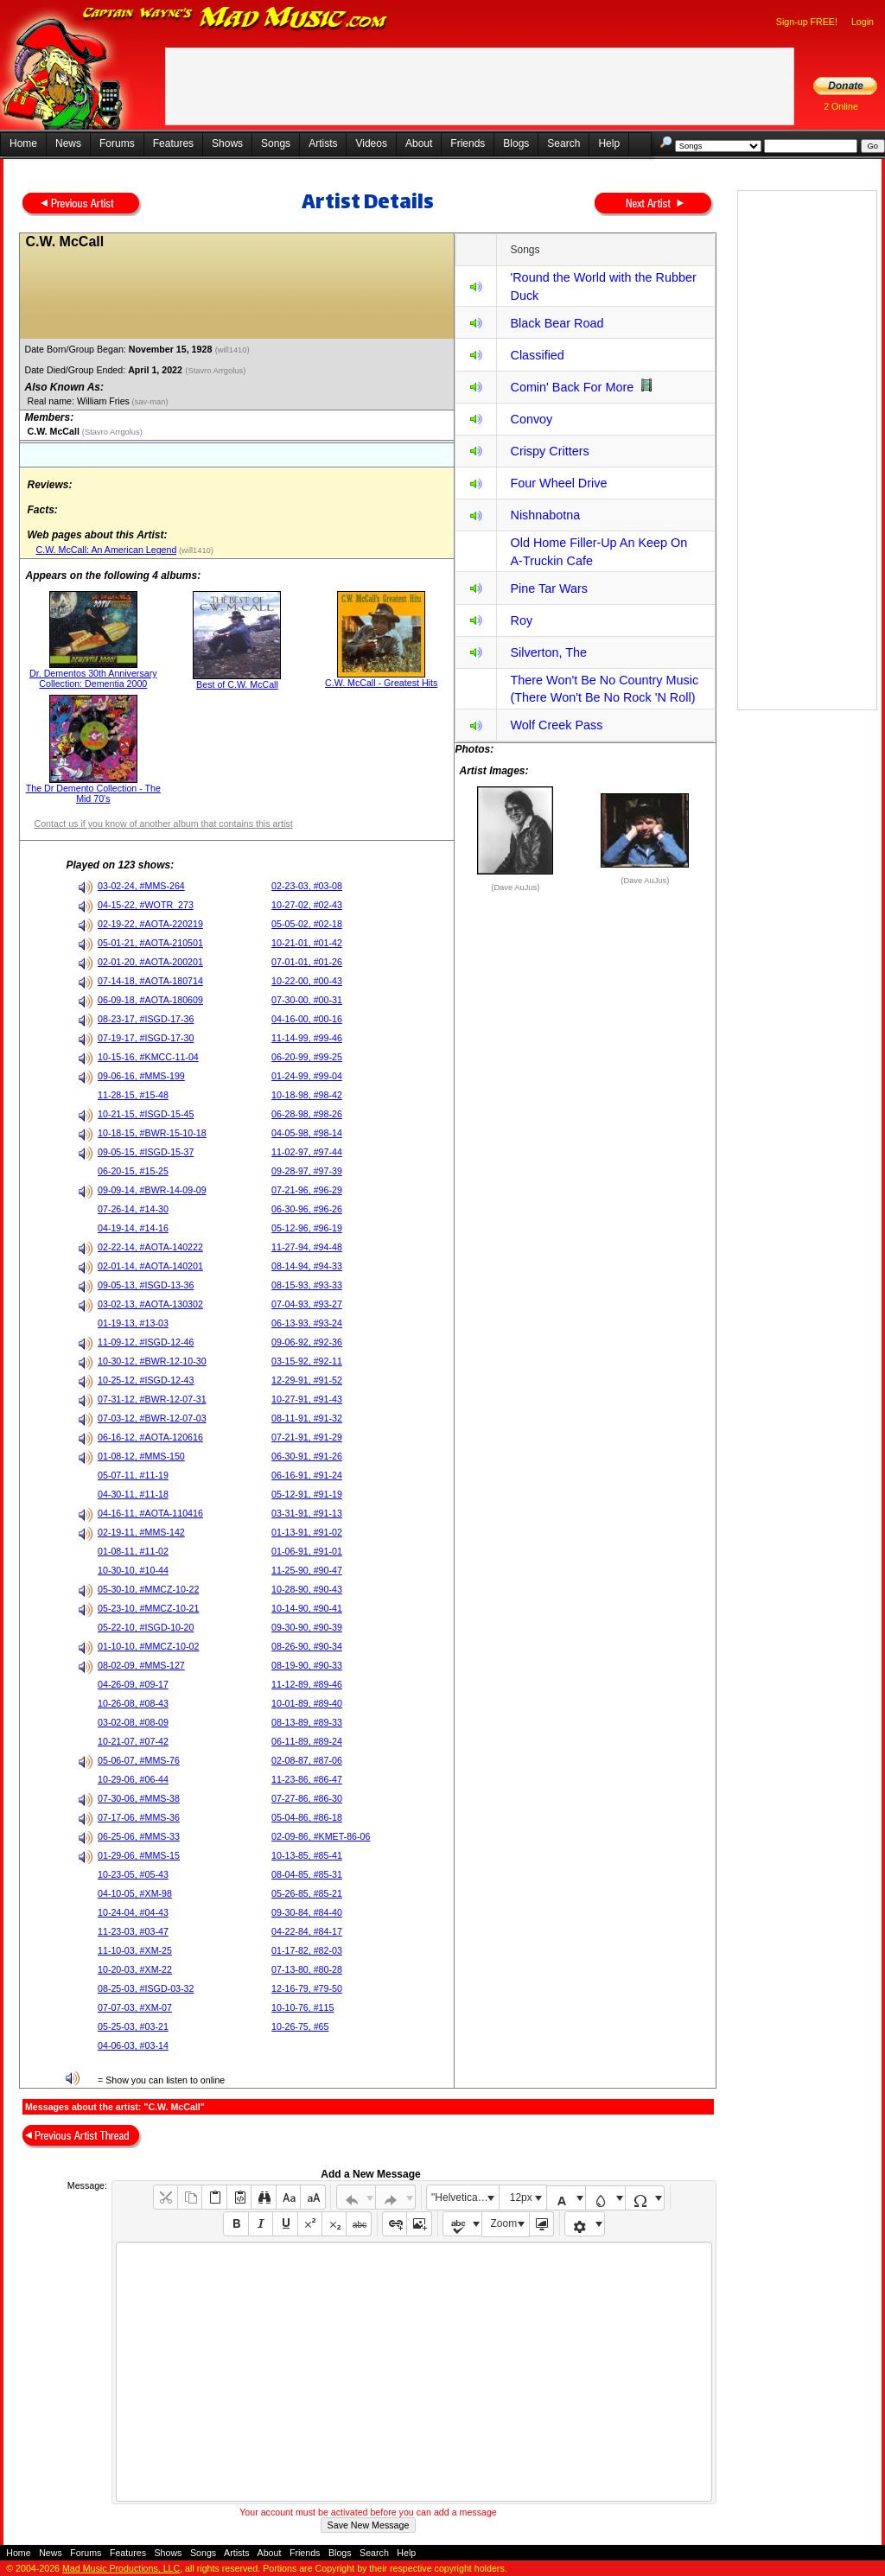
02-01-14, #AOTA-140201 (150, 1266)
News (68, 143)
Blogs (516, 143)
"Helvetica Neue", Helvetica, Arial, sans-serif (465, 2197)
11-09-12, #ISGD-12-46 (146, 1342)
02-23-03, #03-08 (306, 886)
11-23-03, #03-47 (133, 1931)
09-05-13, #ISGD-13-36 (146, 1285)
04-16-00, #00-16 (306, 1019)
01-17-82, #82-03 (306, 1950)
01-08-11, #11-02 (133, 1551)
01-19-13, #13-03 (133, 1323)
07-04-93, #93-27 (306, 1304)
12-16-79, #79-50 (306, 1988)
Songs (275, 143)
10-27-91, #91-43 (306, 1399)
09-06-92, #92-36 (306, 1342)
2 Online (841, 106)
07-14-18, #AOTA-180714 (150, 981)
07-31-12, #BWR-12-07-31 (152, 1399)
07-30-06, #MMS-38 (139, 1798)
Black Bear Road (556, 323)
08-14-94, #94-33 (306, 1266)
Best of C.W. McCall (237, 684)
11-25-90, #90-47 (306, 1570)
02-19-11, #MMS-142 (141, 1532)
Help (609, 143)
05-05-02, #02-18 (306, 924)
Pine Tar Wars (549, 588)
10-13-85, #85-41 (306, 1855)
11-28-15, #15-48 (133, 1095)
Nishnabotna (545, 515)
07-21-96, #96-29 (306, 1190)
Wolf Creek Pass (556, 725)
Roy (521, 620)
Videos (370, 143)
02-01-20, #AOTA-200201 (150, 962)
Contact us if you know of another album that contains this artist (163, 823)
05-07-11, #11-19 (133, 1475)
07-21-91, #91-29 (306, 1437)
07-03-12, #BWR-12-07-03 (152, 1418)
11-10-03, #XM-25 (135, 1950)
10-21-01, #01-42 (306, 943)
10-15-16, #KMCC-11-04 (148, 1057)
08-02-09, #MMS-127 (141, 1665)
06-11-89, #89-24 (306, 1741)
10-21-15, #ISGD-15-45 (146, 1114)
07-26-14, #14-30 (133, 1209)
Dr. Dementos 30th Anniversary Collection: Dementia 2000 (92, 678)
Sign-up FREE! (806, 21)
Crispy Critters (549, 451)
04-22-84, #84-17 (306, 1931)
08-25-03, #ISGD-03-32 (146, 1988)
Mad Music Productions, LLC (121, 2568)
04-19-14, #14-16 (133, 1228)
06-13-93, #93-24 (306, 1323)
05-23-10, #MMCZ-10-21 (148, 1608)
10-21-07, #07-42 (133, 1741)
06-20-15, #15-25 (133, 1171)
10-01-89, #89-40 (306, 1703)
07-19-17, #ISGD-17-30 (146, 1038)
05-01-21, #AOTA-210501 (150, 943)
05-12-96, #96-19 (306, 1228)
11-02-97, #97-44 (306, 1152)
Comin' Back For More (572, 387)
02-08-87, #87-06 (306, 1760)
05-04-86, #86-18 (306, 1817)
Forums (117, 143)
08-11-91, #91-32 (306, 1418)
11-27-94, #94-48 (306, 1247)
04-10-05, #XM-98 (135, 1893)
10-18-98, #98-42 (306, 1095)
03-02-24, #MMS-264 (141, 886)
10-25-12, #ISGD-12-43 (146, 1380)
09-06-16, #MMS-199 (141, 1076)
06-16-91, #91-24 (306, 1475)
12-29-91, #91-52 (306, 1380)
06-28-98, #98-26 (306, 1114)
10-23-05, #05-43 (133, 1874)
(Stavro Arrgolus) (216, 370)
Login (862, 21)
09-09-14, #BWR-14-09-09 (152, 1190)
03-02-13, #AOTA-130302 (150, 1304)
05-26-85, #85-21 (306, 1893)
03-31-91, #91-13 (306, 1513)
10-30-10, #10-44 (133, 1570)
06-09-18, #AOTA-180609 (150, 1000)
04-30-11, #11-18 (133, 1494)
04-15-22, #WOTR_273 (146, 905)
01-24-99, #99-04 (306, 1076)
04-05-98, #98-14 (306, 1133)
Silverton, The (548, 652)
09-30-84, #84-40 (306, 1912)
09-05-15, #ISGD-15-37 (146, 1152)
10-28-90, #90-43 (306, 1589)
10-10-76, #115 (302, 2007)
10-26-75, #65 (299, 2026)
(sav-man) (149, 402)
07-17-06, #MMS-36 (139, 1817)
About (418, 143)
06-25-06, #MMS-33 (139, 1836)
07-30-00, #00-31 (306, 1000)
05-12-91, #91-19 (306, 1494)
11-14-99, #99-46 (306, 1038)
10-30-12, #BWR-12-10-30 (152, 1361)
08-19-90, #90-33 (306, 1665)
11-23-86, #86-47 (306, 1779)
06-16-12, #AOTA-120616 (150, 1437)
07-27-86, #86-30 (306, 1798)
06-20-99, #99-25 (306, 1057)
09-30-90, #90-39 (306, 1627)
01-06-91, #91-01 (306, 1551)
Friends (467, 143)
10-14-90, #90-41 (306, 1608)
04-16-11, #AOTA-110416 (150, 1513)
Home (23, 143)
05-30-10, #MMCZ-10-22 (148, 1589)
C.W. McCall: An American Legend (105, 549)
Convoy (531, 419)
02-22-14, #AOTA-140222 (150, 1247)
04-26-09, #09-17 (133, 1684)
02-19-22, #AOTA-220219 (150, 924)
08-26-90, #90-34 (306, 1646)
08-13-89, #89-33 (306, 1722)
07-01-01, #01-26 (306, 962)
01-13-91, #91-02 (306, 1532)
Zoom (504, 2223)
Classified (536, 355)
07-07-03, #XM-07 (135, 2007)
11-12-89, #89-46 (306, 1684)
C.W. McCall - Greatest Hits (381, 682)
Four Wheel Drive (558, 483)
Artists (323, 143)
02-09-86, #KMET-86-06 (320, 1836)
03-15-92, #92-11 (306, 1361)
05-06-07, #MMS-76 (139, 1760)
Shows (227, 143)
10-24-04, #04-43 (133, 1912)
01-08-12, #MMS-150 (141, 1456)
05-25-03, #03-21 (133, 2026)
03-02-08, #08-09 (133, 1722)
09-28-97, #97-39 (306, 1171)
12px (521, 2197)
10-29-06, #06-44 (133, 1779)
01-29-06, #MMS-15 (139, 1855)
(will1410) (233, 350)
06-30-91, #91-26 (306, 1456)
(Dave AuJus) (515, 887)
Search (563, 143)
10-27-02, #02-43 (306, 905)
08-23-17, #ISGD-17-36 (146, 1019)
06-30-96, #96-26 (306, 1209)
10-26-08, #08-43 (133, 1703)
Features (173, 143)
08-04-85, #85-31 (306, 1874)
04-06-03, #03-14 (133, 2045)
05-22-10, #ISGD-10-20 (146, 1627)
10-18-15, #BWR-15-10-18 (152, 1133)
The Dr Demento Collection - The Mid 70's (93, 793)
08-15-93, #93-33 (306, 1285)
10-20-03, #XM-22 (135, 1969)
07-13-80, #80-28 (306, 1969)
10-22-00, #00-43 (306, 981)
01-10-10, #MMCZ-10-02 (148, 1646)
